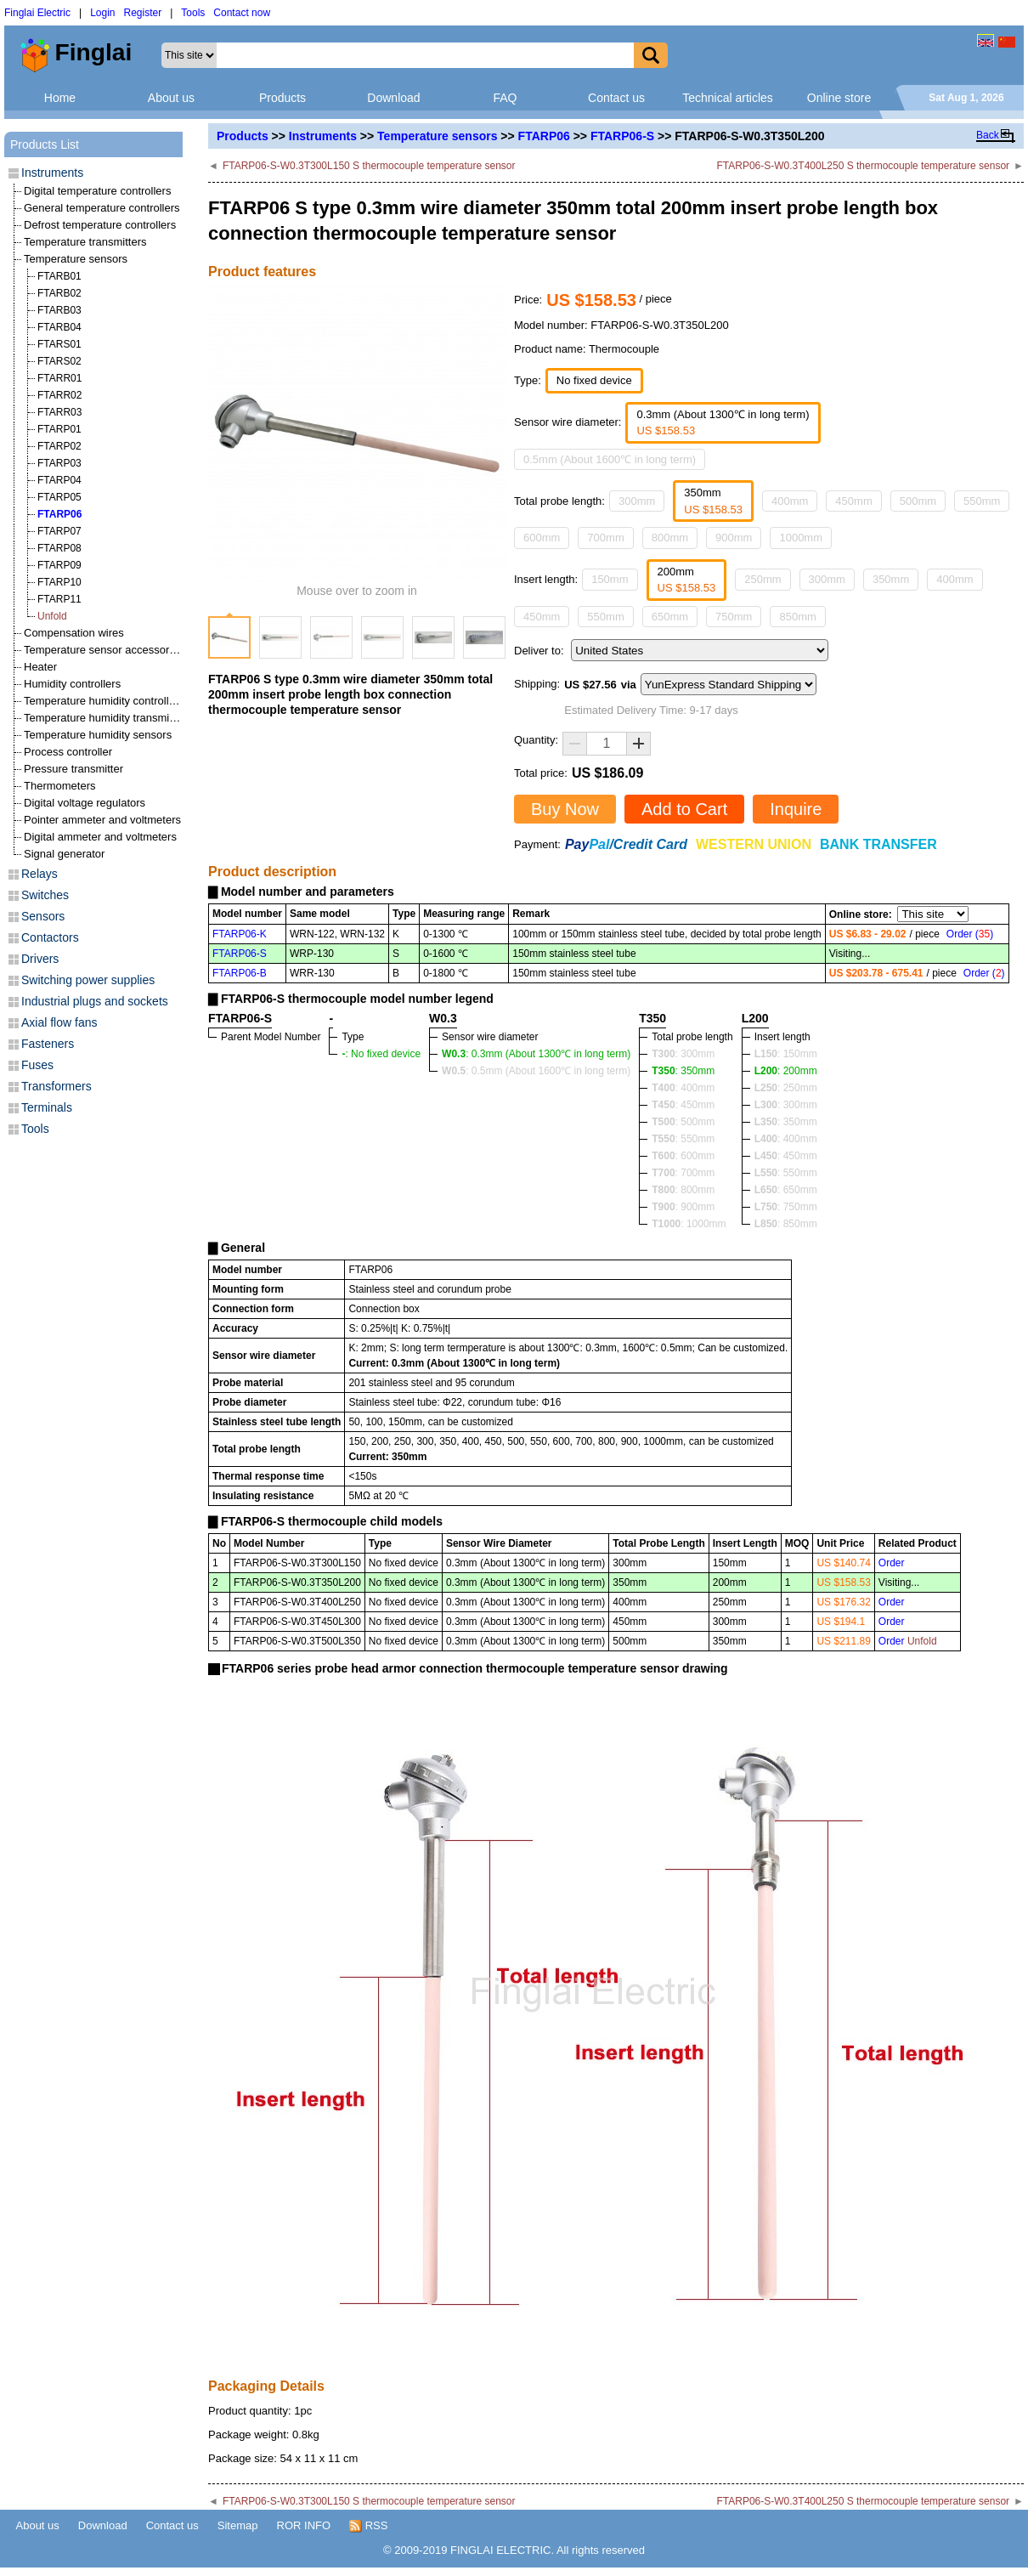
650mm (670, 616)
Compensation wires (74, 632)
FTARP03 (59, 463)
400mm (789, 501)
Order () (969, 934)
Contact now (241, 13)
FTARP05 (59, 497)
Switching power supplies (88, 980)
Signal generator (64, 853)
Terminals (46, 1107)
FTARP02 (59, 446)
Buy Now (565, 809)
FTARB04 (59, 327)
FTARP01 (59, 429)
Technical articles (727, 98)
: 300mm (683, 1054)
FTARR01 (59, 378)
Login (102, 13)
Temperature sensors (437, 136)
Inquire (796, 809)
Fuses (37, 1065)
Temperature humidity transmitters (107, 717)
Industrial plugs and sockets (94, 1001)
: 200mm (785, 1071)
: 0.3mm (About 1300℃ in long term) (536, 1054)
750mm (733, 616)
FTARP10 (59, 582)
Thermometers (60, 785)
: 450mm (683, 1105)
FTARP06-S (622, 136)
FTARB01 (59, 276)
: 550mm (683, 1139)
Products (282, 98)
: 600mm (683, 1156)
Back (987, 135)
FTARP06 (544, 136)
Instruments (323, 136)
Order (891, 1563)
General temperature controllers (102, 207)
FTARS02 (59, 361)
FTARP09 (59, 565)
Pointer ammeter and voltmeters (102, 819)
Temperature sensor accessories (104, 649)
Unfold (52, 616)
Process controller (68, 751)
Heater (40, 666)
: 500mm (683, 1122)
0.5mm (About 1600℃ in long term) (609, 459)
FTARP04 (59, 480)
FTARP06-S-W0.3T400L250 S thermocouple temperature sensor (863, 166)
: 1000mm (689, 1224)
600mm (541, 537)
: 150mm (785, 1054)
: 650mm (785, 1190)
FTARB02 (59, 293)
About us (171, 98)
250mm (762, 579)
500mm (918, 501)
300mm (636, 501)
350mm (891, 579)
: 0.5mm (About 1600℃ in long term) (536, 1071)
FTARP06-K (239, 934)
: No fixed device (381, 1054)
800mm (670, 537)
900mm (733, 537)
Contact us (616, 98)
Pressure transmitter (73, 768)
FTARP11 (59, 599)
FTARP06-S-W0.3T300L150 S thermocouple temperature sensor (369, 166)
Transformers (56, 1086)
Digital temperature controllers (97, 190)
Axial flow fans (59, 1022)
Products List (44, 144)
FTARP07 (59, 531)
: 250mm (785, 1088)
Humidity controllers (72, 683)
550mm (981, 501)
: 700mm (683, 1173)
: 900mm (683, 1207)
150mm (609, 579)
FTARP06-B (239, 973)
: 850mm (785, 1224)
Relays (39, 873)
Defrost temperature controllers (100, 224)
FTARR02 (59, 395)
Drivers (40, 958)
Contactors (50, 937)
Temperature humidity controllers (104, 700)
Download (393, 98)
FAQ (505, 98)
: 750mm (785, 1207)
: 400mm (683, 1088)
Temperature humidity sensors (98, 734)
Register (143, 13)
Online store (839, 98)
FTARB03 (59, 310)
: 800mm (683, 1190)
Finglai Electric (37, 13)
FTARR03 (59, 412)
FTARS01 (59, 344)
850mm (797, 616)
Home (60, 98)
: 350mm (683, 1071)
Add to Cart (684, 809)
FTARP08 (59, 548)
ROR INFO (304, 2525)
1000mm (800, 537)
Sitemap (237, 2525)
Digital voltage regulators (84, 802)
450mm (853, 501)
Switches (45, 895)
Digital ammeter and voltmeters (100, 836)
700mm (605, 537)
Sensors (43, 916)
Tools (193, 13)
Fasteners (47, 1043)
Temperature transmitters (85, 241)
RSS (368, 2526)
